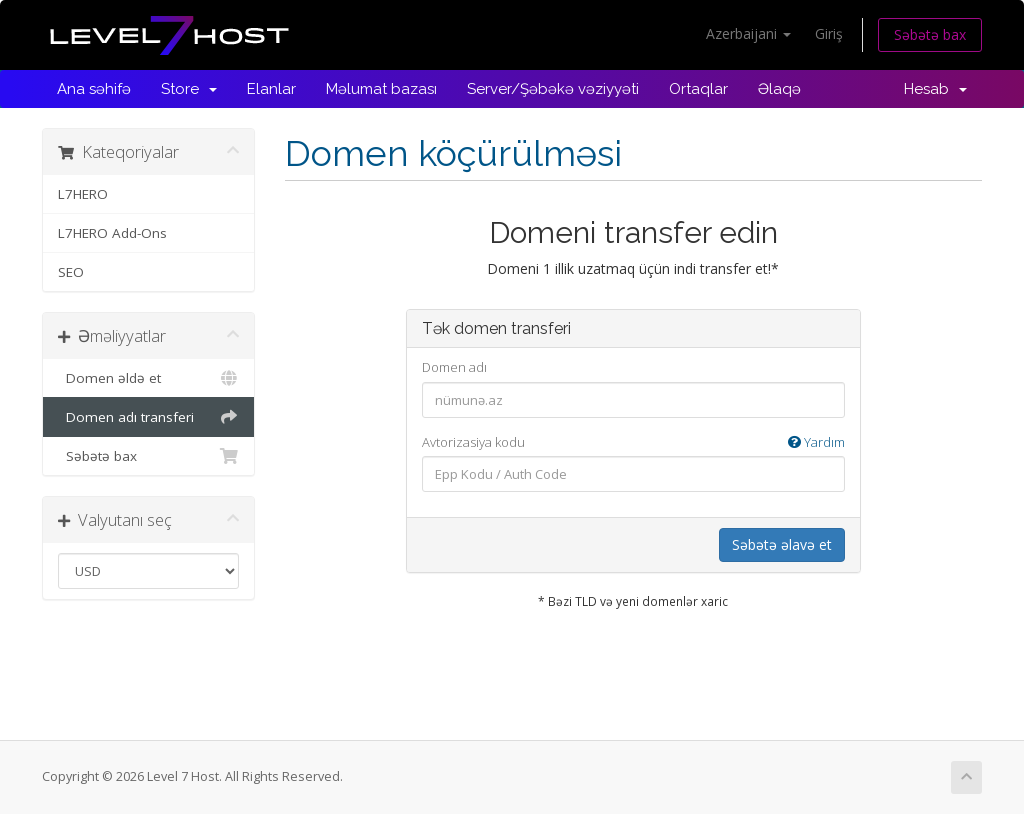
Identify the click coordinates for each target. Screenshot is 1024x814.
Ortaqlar (698, 89)
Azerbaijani (748, 33)
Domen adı (454, 367)
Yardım (816, 442)
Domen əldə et (148, 378)
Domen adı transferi (148, 417)
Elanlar (271, 89)
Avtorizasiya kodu (633, 442)
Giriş (829, 33)
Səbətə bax (930, 34)
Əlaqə (779, 89)
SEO (71, 272)
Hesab (935, 89)
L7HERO (83, 194)
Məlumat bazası (381, 89)
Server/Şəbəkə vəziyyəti (553, 89)
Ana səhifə (94, 89)
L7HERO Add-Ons (112, 233)
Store (189, 89)
